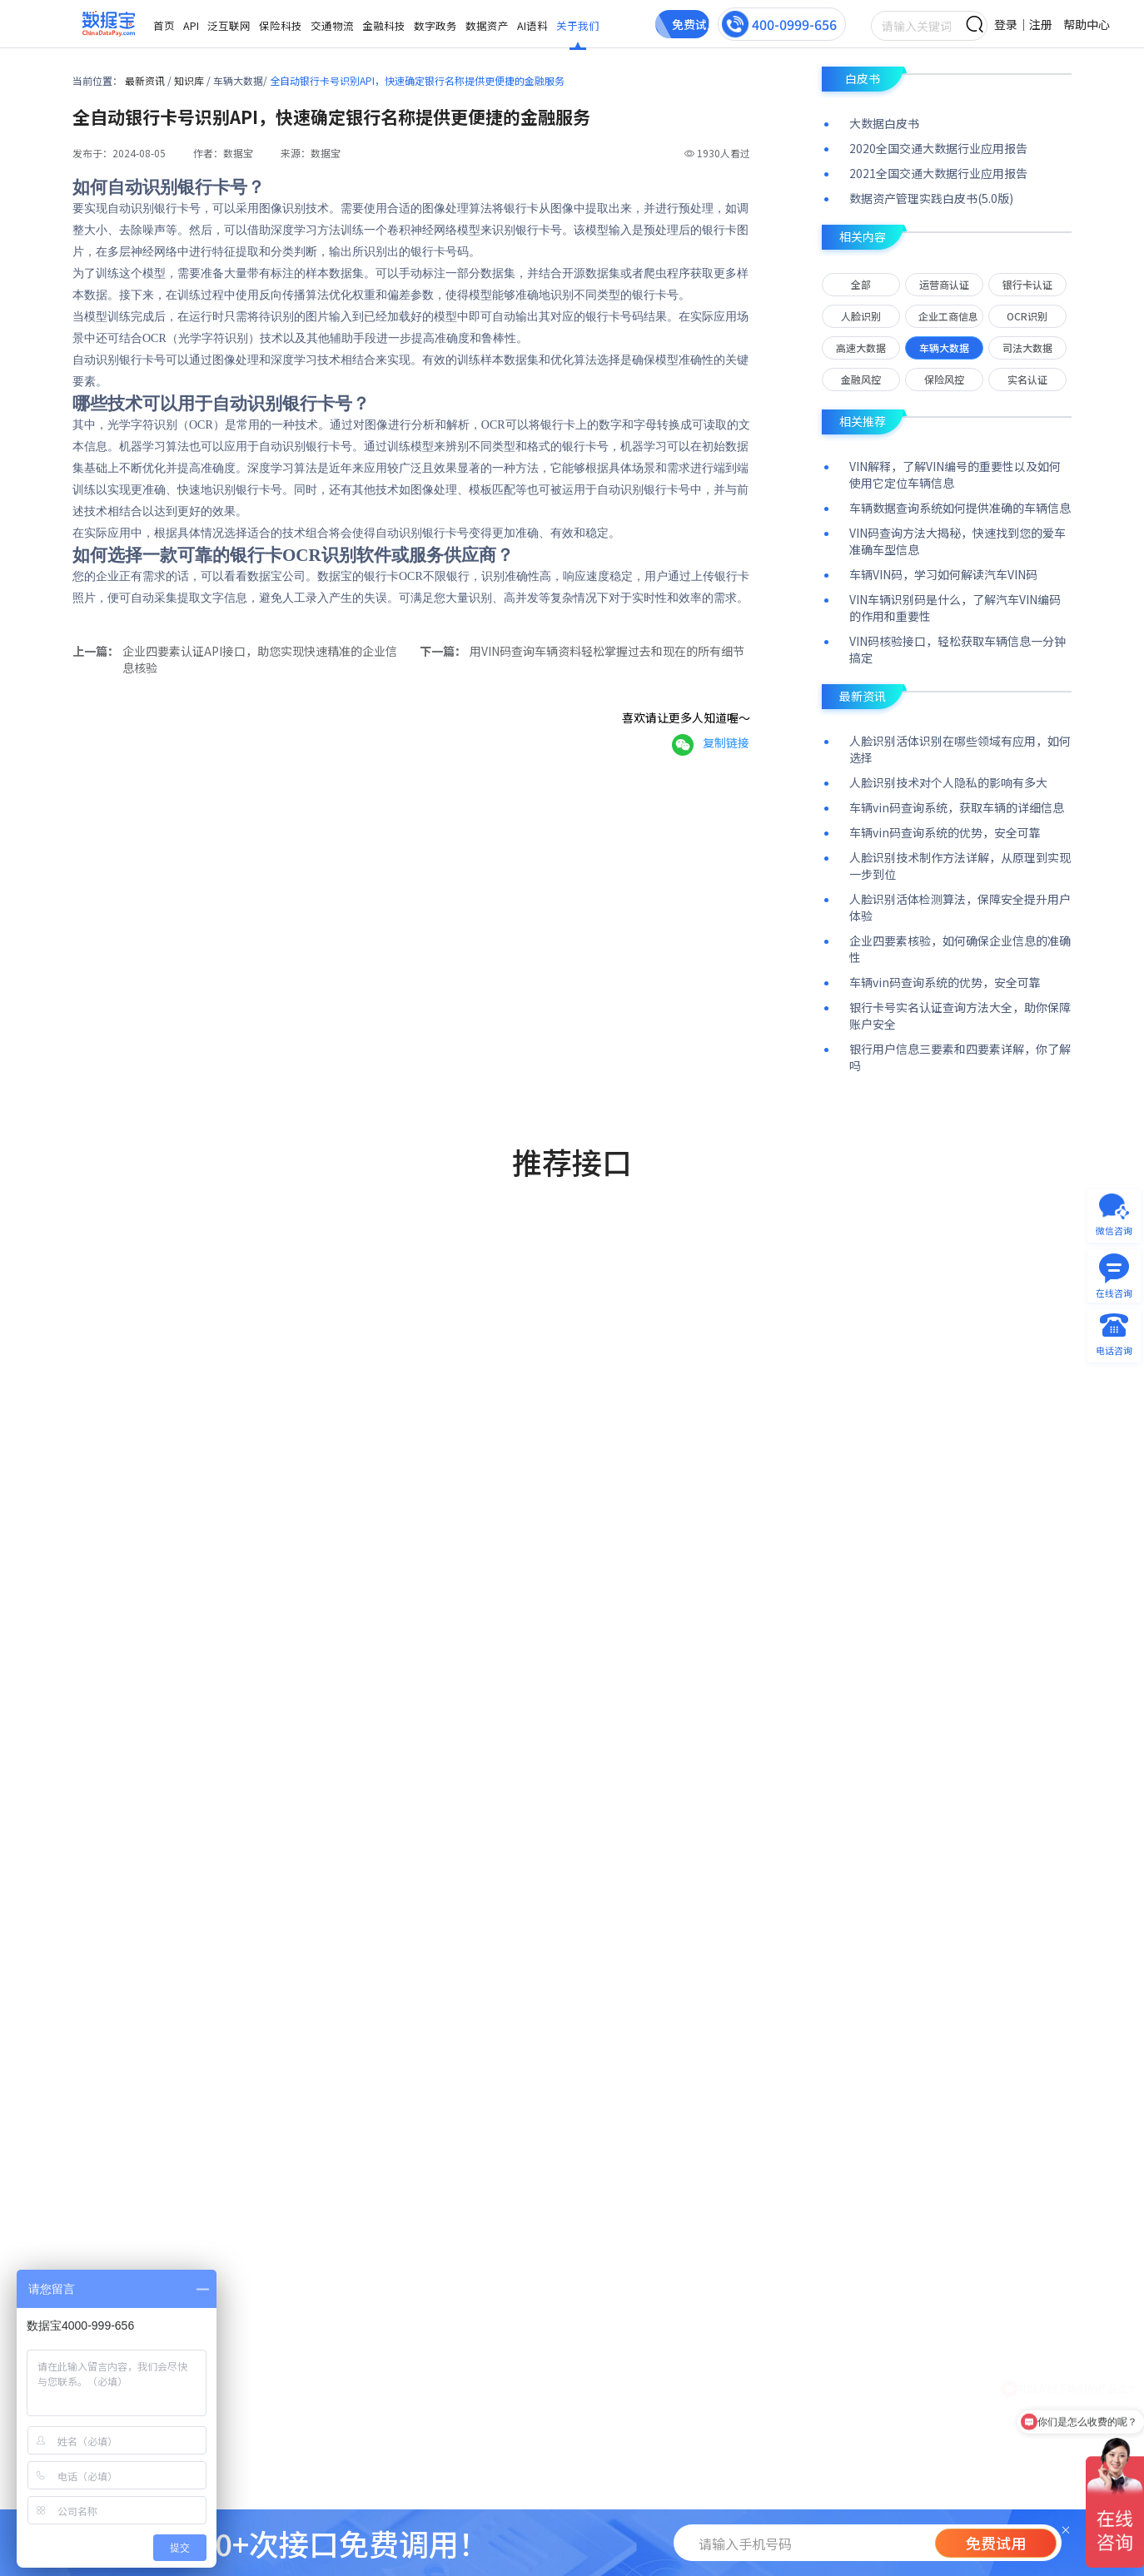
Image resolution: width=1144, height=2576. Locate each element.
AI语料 (532, 25)
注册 (1040, 24)
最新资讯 (146, 80)
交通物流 (332, 25)
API (191, 25)
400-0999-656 (794, 24)
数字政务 (435, 25)
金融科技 (383, 25)
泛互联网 (229, 25)
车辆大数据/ (241, 80)
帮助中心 (1086, 24)
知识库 (190, 80)
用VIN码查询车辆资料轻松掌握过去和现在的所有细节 (607, 651)
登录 (1005, 24)
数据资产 (487, 25)
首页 (164, 25)
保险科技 (280, 25)
